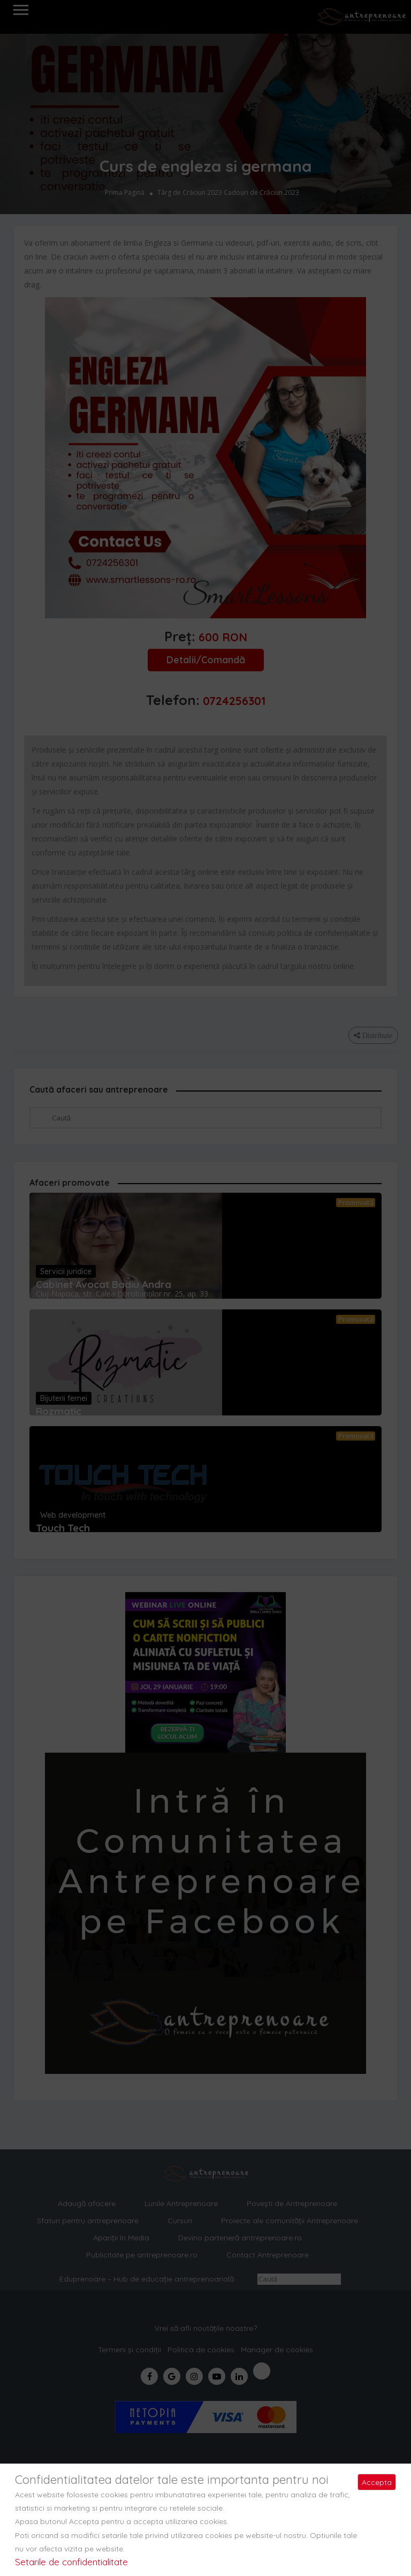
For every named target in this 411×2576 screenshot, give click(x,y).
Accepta (377, 2482)
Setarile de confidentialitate (71, 2561)
